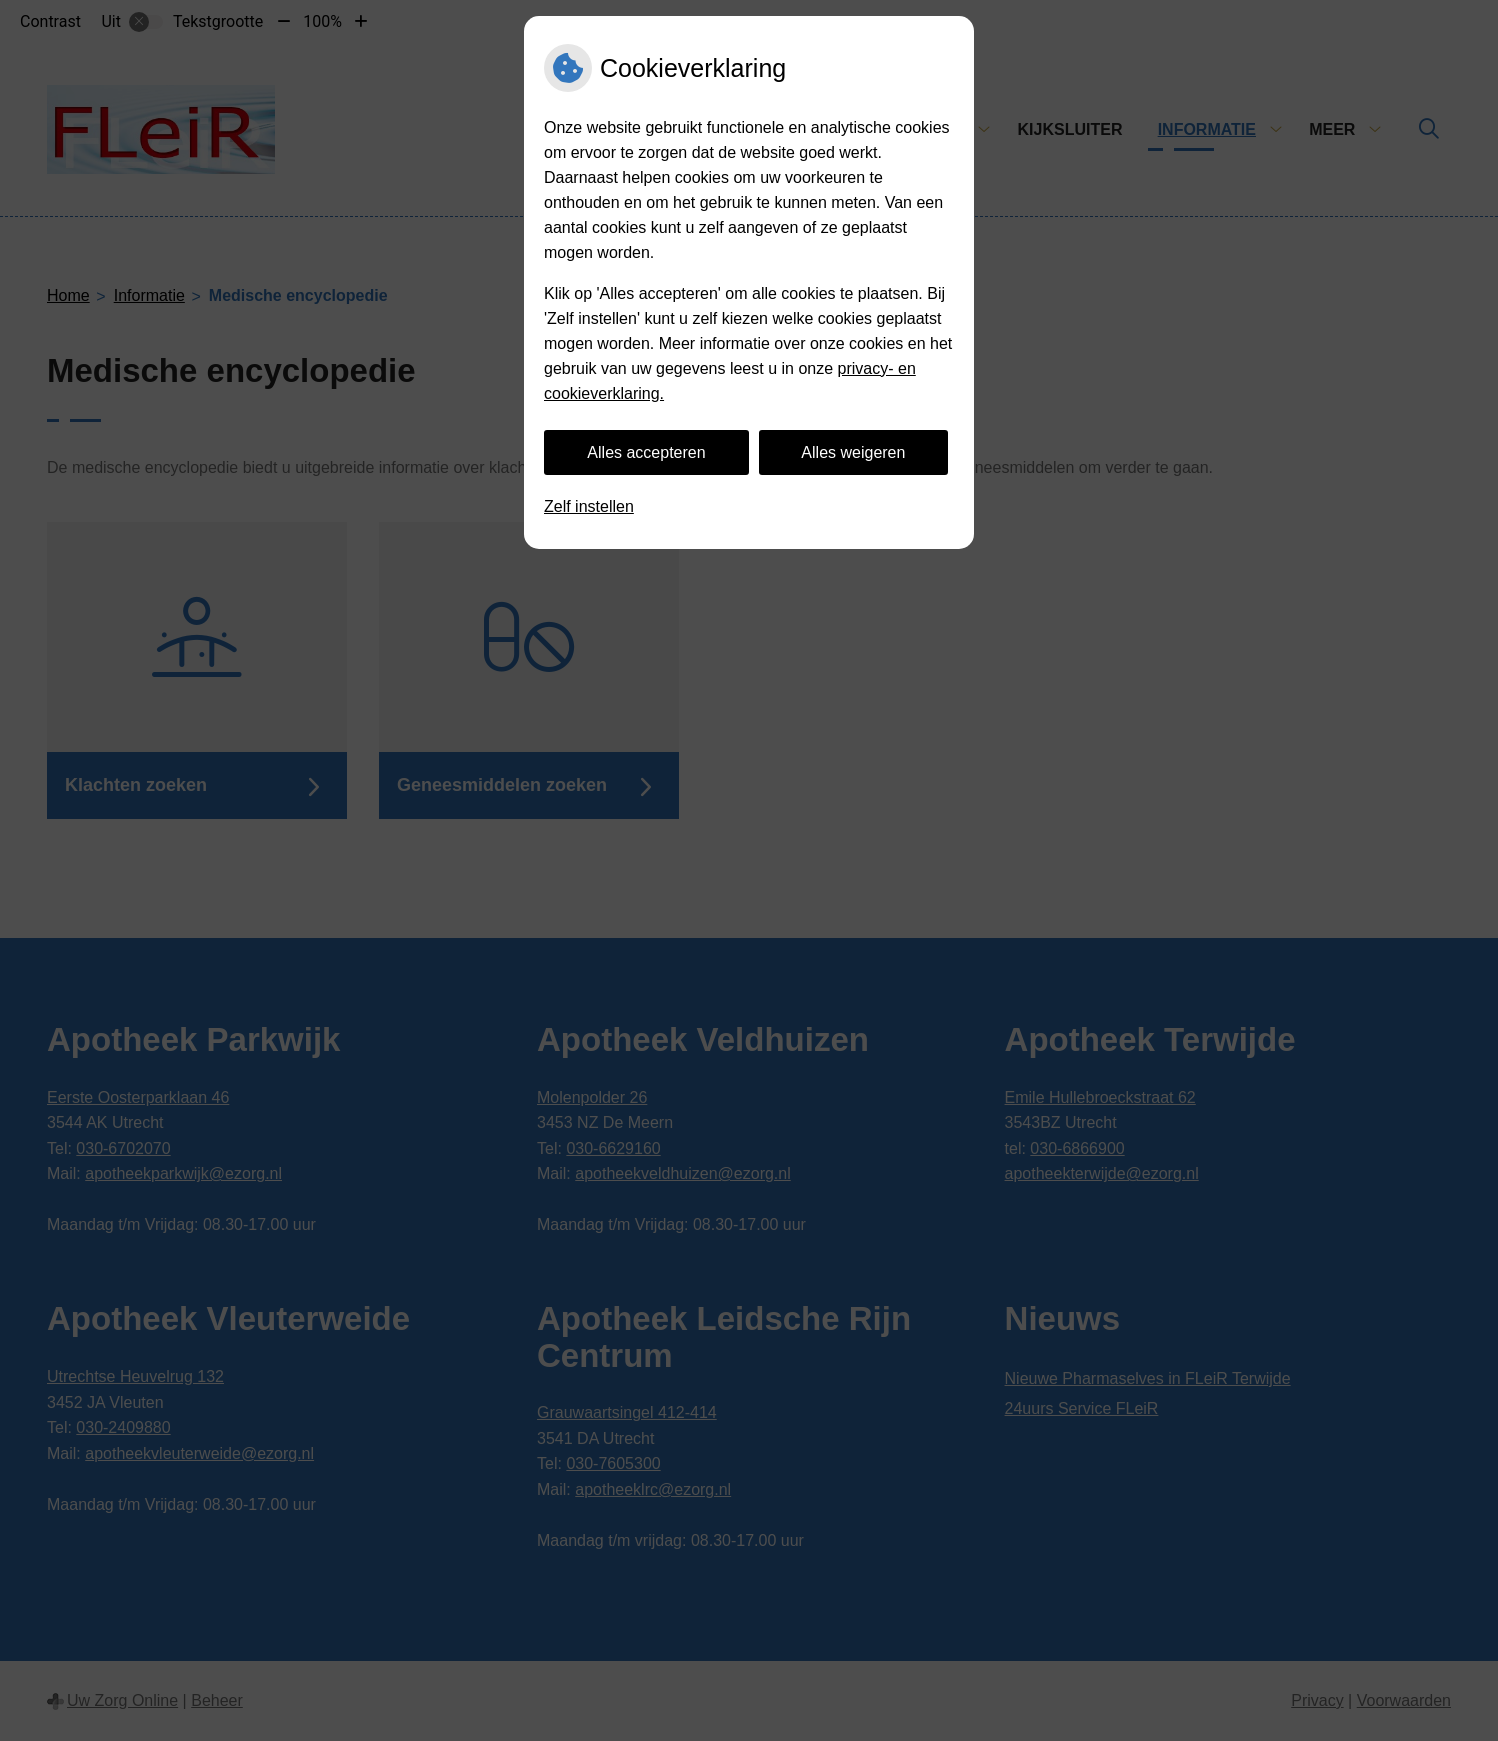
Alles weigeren (853, 452)
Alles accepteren (646, 452)
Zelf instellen (589, 506)
